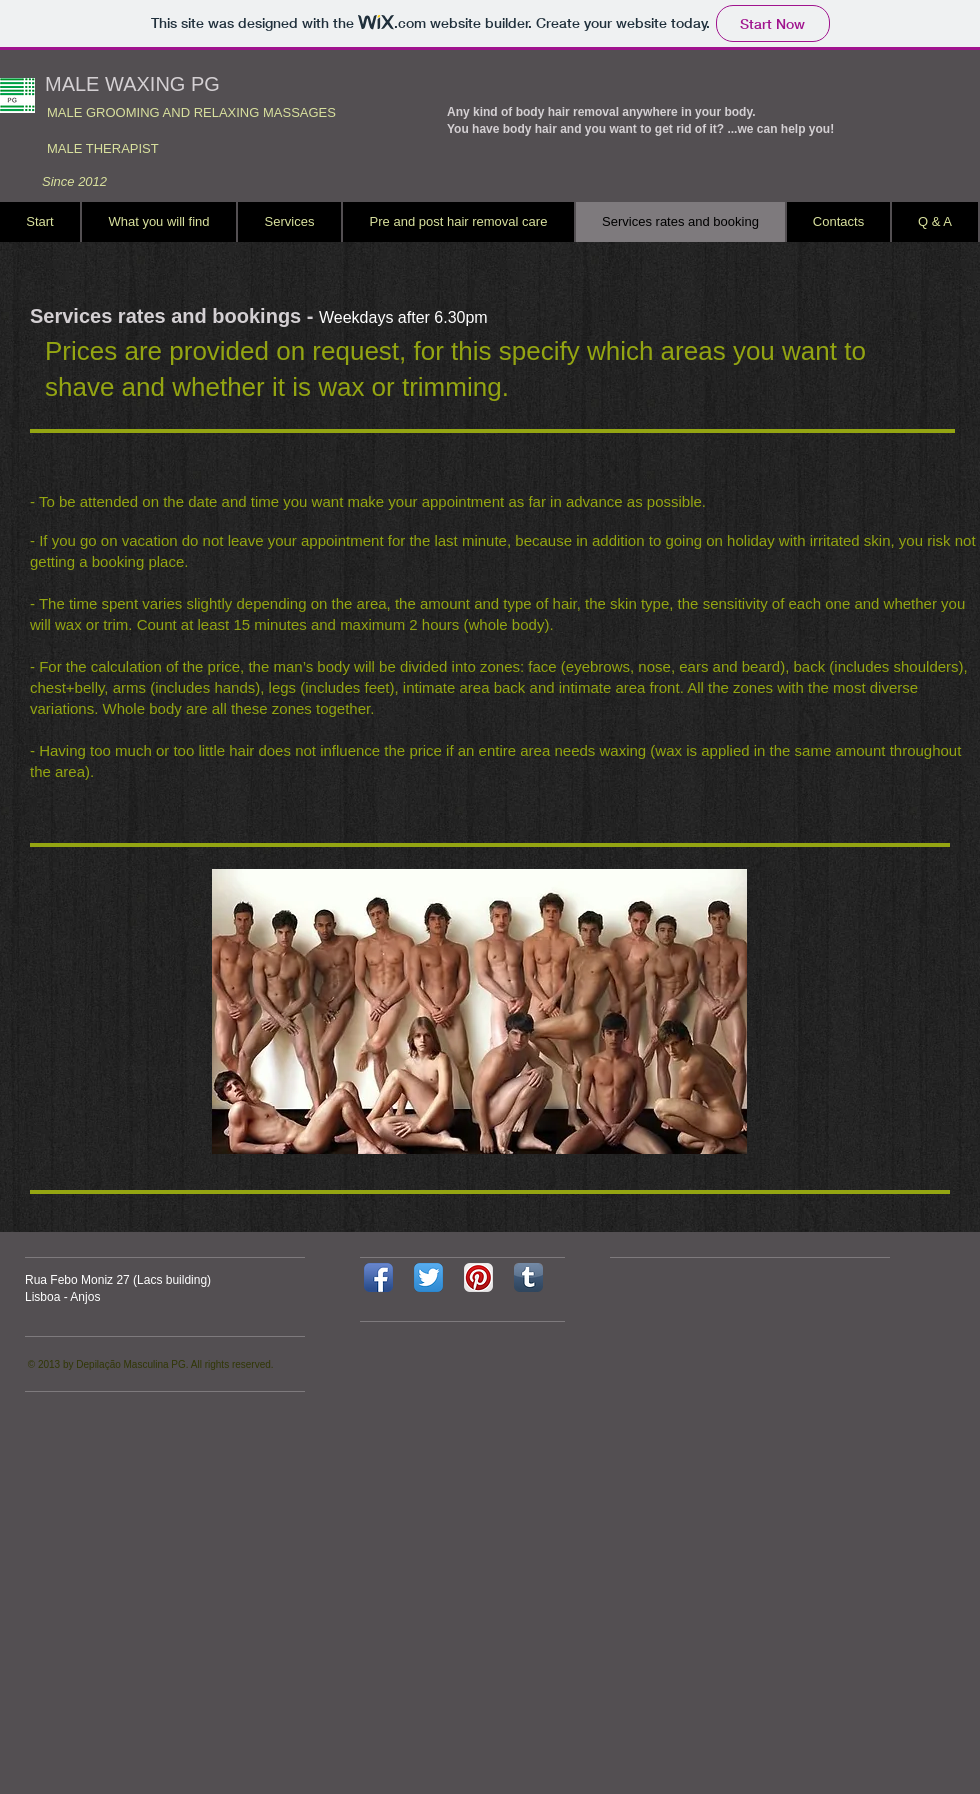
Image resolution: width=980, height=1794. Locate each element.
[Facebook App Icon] (378, 1277)
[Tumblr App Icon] (528, 1277)
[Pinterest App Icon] (478, 1277)
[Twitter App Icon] (428, 1277)
